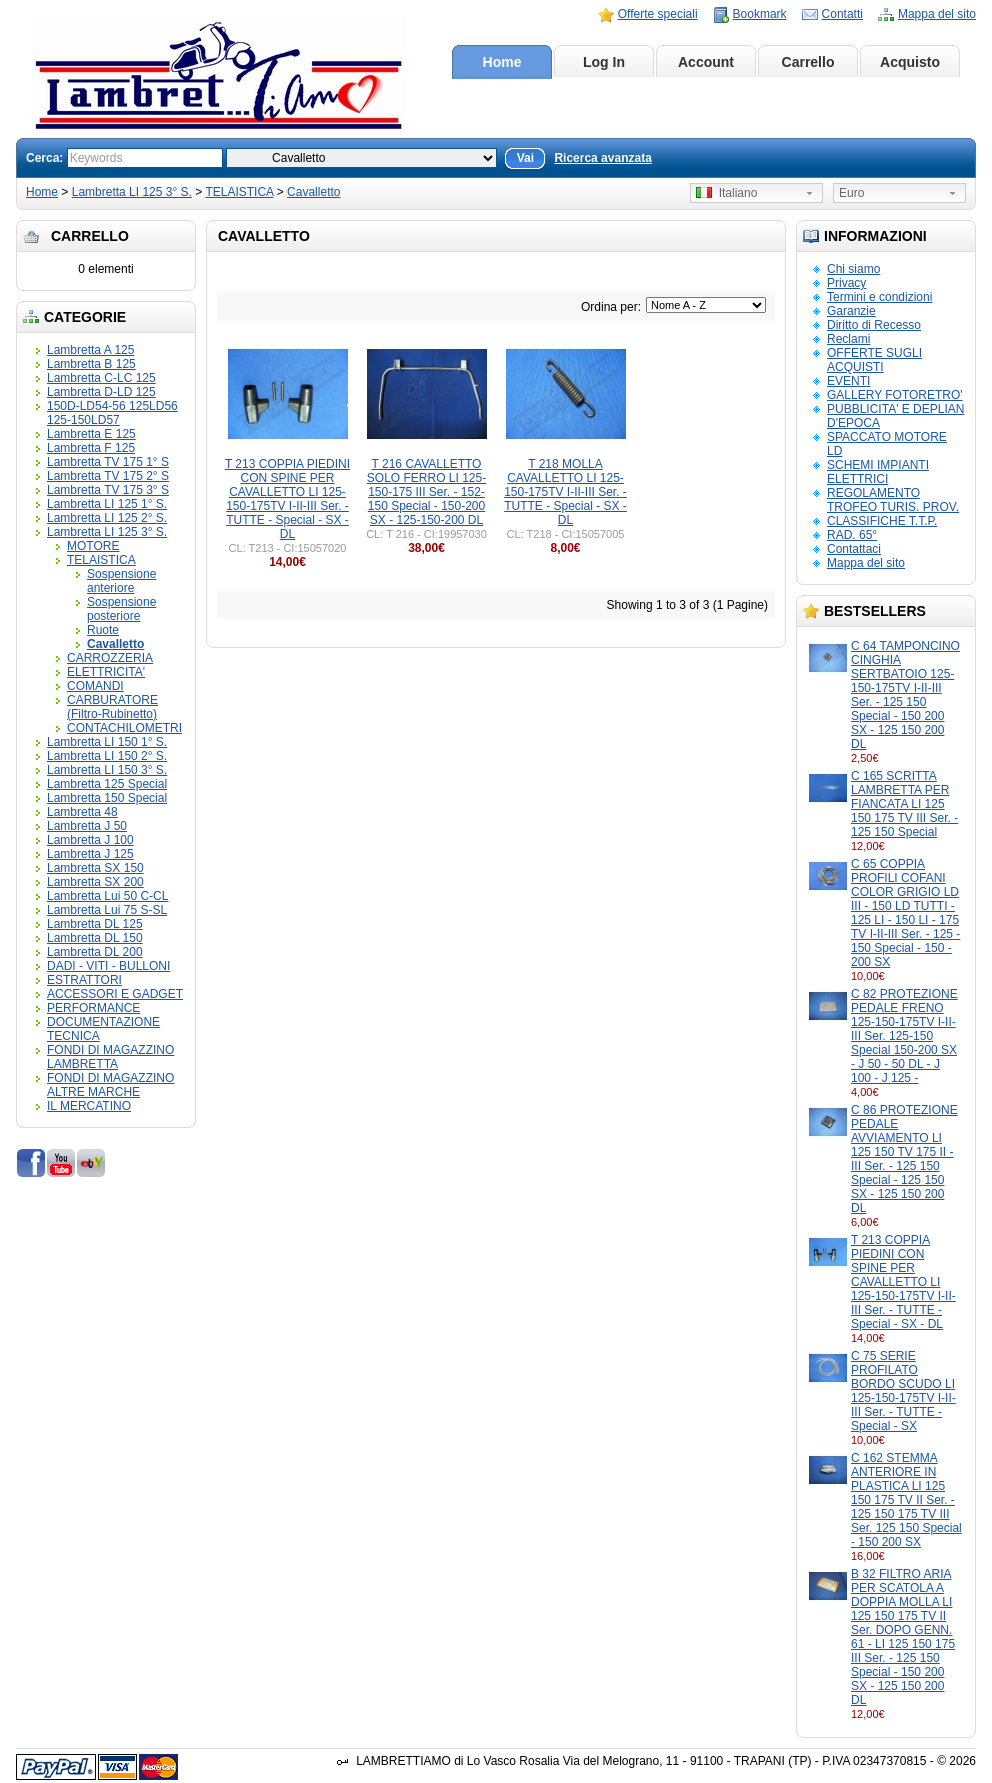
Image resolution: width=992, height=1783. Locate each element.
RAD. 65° (852, 535)
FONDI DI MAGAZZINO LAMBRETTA (110, 1057)
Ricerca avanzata (602, 158)
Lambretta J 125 (90, 854)
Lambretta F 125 (91, 448)
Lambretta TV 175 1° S (108, 462)
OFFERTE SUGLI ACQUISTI (874, 360)
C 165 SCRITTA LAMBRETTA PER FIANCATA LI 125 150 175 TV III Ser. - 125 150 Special (904, 804)
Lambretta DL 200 (95, 952)
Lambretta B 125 (91, 364)
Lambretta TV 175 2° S (108, 476)
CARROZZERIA (110, 658)
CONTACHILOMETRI (124, 728)
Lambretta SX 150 (95, 868)
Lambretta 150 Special (107, 798)
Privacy (846, 283)
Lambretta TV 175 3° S (108, 490)
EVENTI (848, 381)
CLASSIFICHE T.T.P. (882, 521)
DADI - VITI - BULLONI (108, 966)
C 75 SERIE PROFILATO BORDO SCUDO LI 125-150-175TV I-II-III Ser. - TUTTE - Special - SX (903, 1391)
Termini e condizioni (879, 297)
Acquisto (910, 62)
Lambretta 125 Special (107, 784)
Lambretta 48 (82, 812)
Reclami (848, 339)
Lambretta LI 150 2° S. (107, 756)
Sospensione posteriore (121, 609)
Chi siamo (853, 269)
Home (502, 62)
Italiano (726, 193)
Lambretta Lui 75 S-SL (107, 910)
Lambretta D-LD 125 (101, 392)
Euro (851, 193)
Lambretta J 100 (90, 840)
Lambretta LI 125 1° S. (107, 504)
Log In (604, 62)
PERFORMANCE (93, 1008)
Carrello (808, 62)
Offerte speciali (658, 14)
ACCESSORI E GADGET (115, 994)
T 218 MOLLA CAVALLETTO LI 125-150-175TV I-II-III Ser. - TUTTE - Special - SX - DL (565, 492)
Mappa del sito (937, 14)
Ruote (103, 630)
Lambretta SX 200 (95, 882)
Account (706, 62)
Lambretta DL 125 (95, 924)
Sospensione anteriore (121, 581)
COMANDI (95, 686)
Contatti (842, 14)
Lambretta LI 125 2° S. (107, 518)
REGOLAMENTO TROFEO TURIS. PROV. (893, 500)
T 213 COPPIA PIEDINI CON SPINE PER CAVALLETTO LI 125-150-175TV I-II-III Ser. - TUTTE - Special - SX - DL (903, 1282)
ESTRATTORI (84, 980)
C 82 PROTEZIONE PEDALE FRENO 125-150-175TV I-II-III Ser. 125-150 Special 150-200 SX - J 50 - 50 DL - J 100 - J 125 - (904, 1036)
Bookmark (760, 14)
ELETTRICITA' (106, 672)
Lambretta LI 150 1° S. (107, 742)
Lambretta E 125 (91, 434)
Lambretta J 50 (87, 826)
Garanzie (851, 311)
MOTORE (93, 546)
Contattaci (854, 549)
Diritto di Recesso (874, 325)
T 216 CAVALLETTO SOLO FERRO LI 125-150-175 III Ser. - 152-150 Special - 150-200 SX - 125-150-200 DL (426, 492)
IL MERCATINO (89, 1106)
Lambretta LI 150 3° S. (107, 770)
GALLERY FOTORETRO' (895, 395)
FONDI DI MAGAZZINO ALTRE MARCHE (110, 1085)
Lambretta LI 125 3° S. (132, 192)
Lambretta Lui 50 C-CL (107, 896)
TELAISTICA (239, 192)
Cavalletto (313, 192)
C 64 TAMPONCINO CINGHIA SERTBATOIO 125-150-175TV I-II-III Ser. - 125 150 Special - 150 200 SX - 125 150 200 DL (905, 695)
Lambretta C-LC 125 (101, 378)
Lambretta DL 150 (95, 938)
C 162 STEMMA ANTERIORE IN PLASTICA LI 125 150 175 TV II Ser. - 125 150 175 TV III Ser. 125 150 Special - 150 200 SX (906, 1500)
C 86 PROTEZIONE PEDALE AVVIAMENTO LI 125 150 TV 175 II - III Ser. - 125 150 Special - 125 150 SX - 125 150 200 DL (904, 1159)
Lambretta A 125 (90, 350)
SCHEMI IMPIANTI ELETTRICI (878, 472)
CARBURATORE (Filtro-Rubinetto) (112, 707)
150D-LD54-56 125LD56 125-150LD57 (112, 413)
